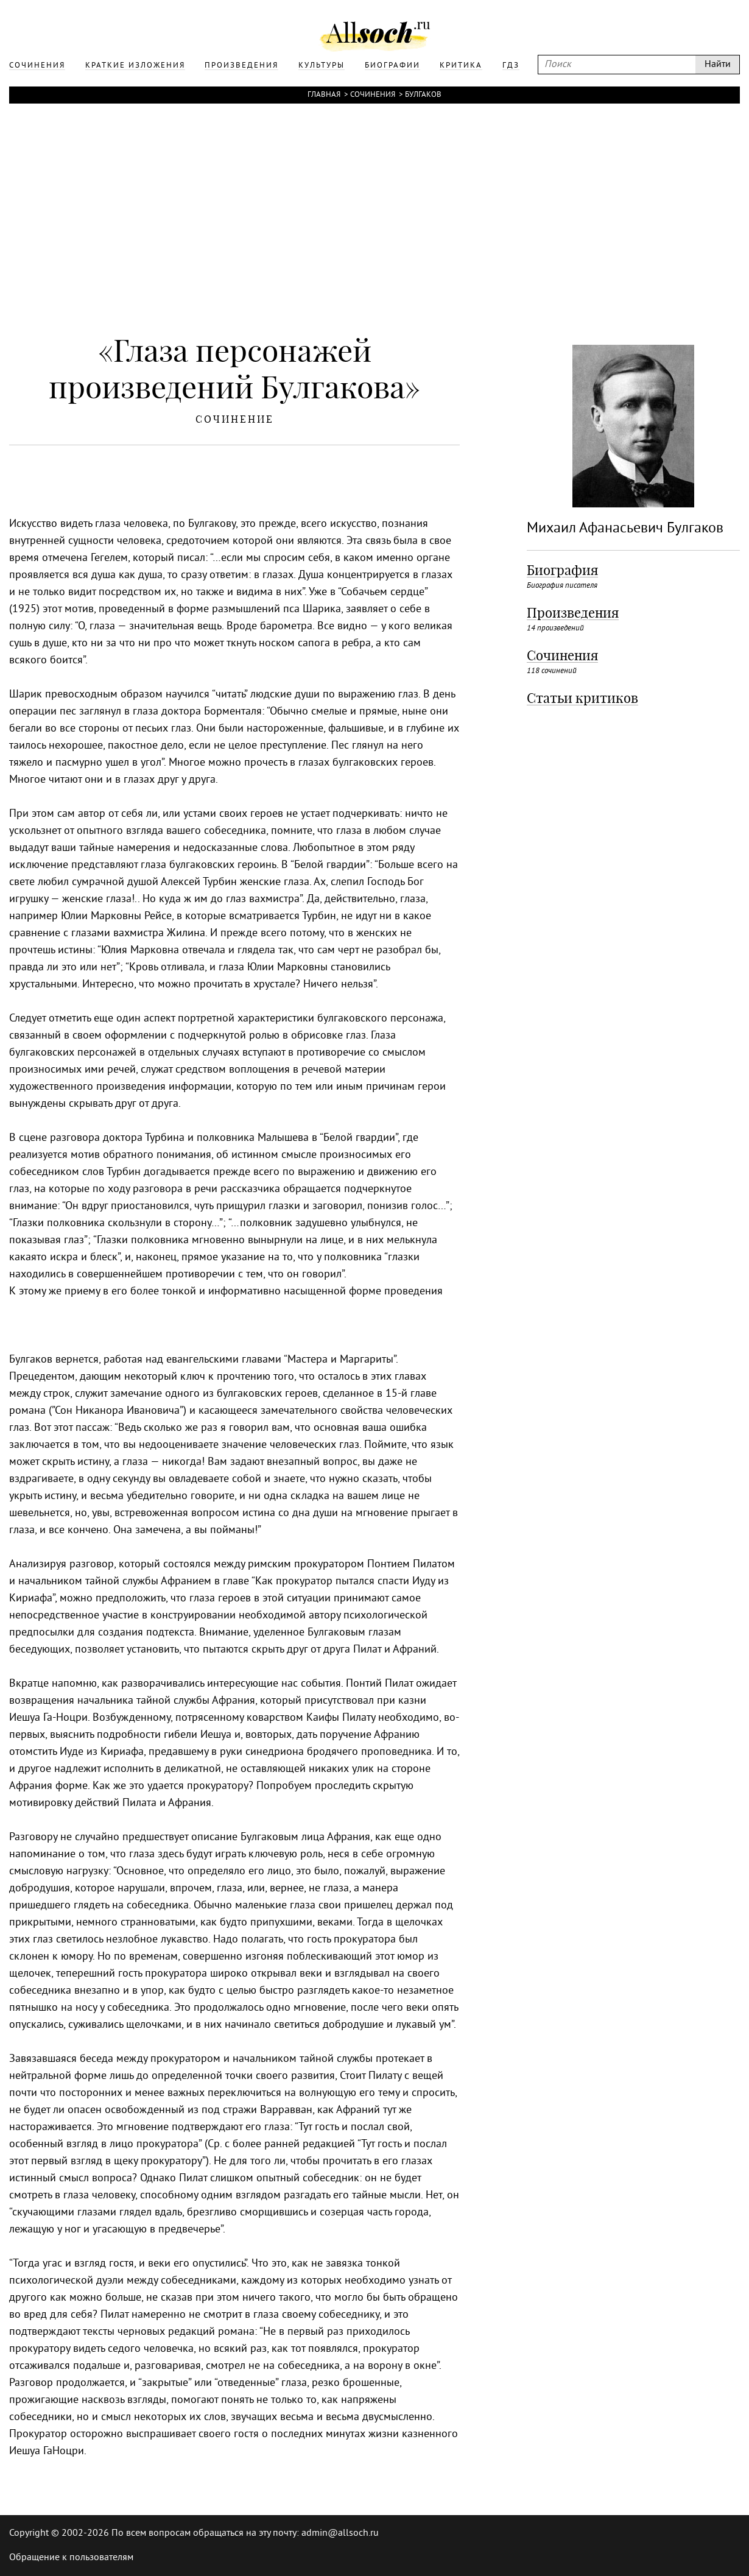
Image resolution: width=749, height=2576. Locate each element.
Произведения (573, 612)
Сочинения (372, 95)
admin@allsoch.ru (340, 2533)
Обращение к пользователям (71, 2558)
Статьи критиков (582, 698)
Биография (562, 570)
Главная (324, 95)
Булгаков (423, 95)
